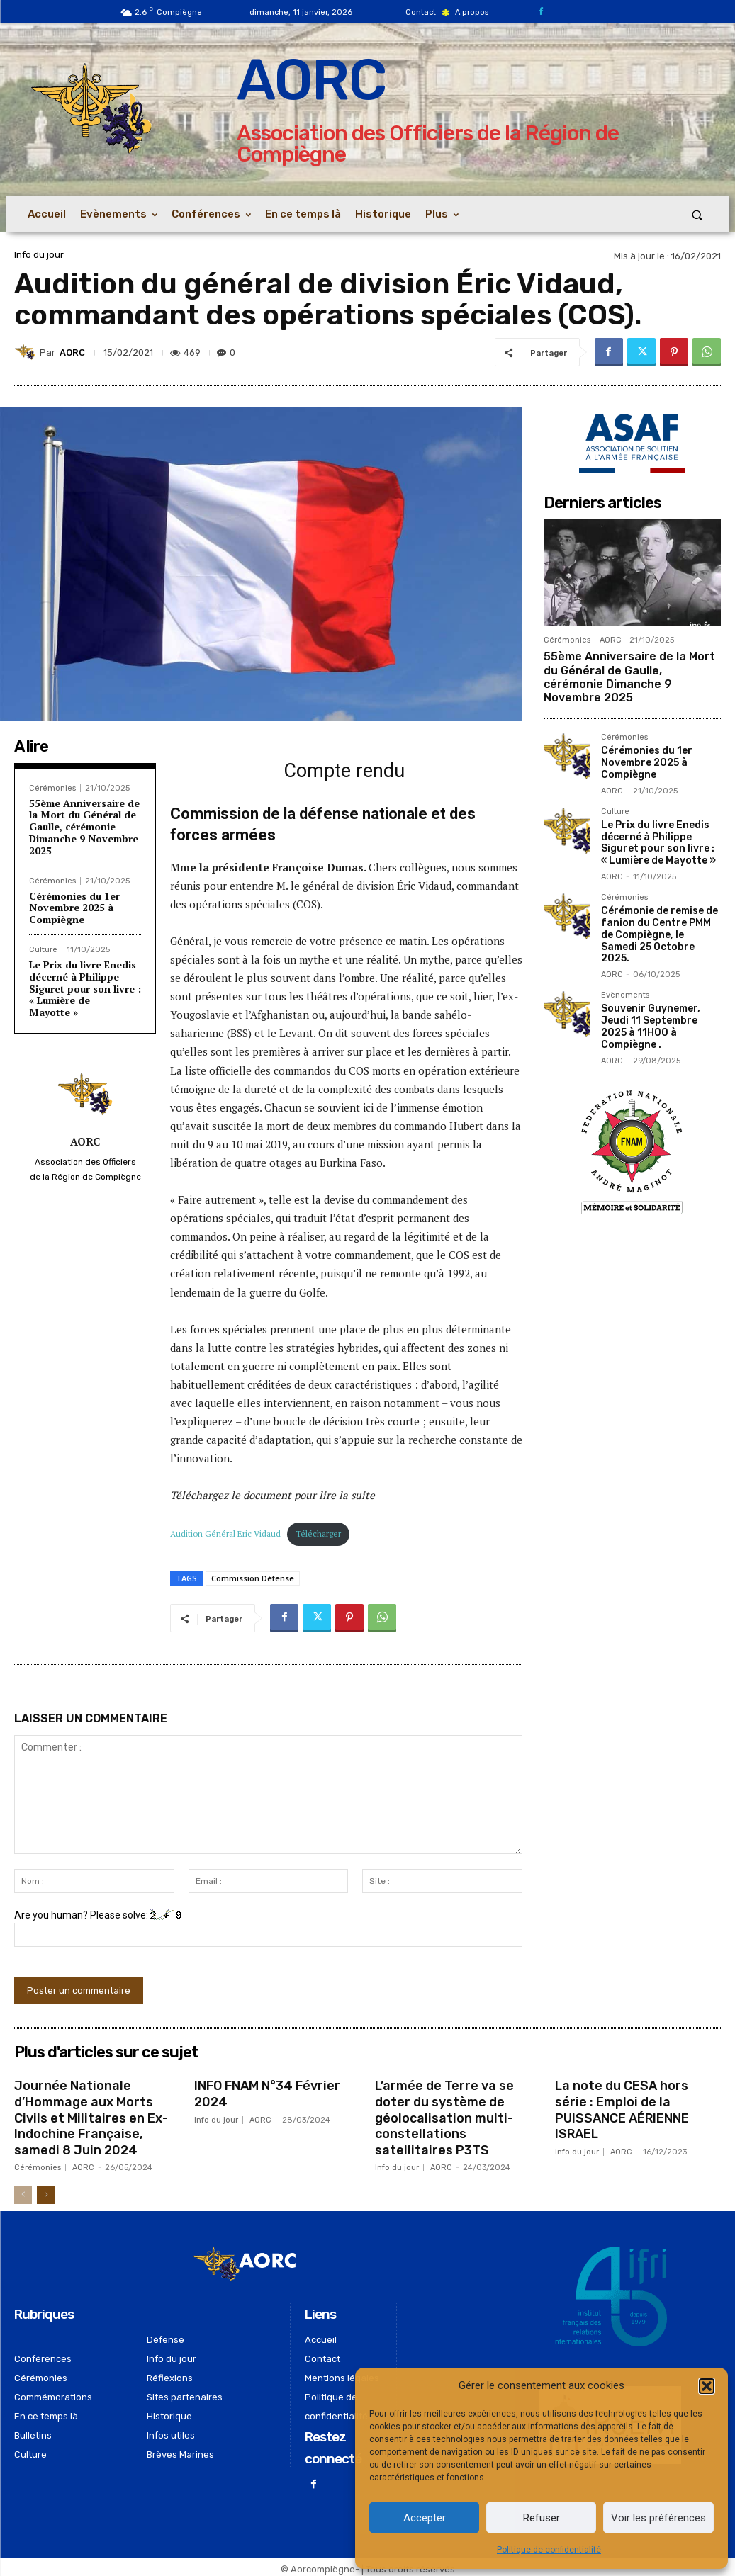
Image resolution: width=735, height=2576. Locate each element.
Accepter (424, 2518)
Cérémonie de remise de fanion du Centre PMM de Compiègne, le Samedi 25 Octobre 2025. (659, 934)
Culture (43, 950)
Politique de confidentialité (549, 2550)
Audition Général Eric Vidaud (225, 1533)
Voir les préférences (658, 2518)
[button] (707, 2386)
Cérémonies (52, 788)
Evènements (625, 995)
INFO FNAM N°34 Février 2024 (267, 2092)
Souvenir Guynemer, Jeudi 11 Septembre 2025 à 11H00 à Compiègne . (650, 1026)
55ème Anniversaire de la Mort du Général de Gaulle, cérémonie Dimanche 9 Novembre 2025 (84, 826)
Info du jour (39, 254)
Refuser (541, 2518)
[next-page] (46, 2191)
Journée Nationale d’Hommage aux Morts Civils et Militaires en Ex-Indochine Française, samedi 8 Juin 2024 (91, 2115)
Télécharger (318, 1533)
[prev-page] (23, 2191)
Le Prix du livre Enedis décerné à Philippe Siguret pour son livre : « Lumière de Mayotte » (85, 988)
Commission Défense (252, 1578)
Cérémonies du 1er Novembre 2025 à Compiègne (74, 908)
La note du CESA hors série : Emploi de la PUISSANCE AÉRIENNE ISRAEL (622, 2108)
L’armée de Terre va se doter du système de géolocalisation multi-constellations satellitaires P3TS (444, 2115)
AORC (72, 352)
